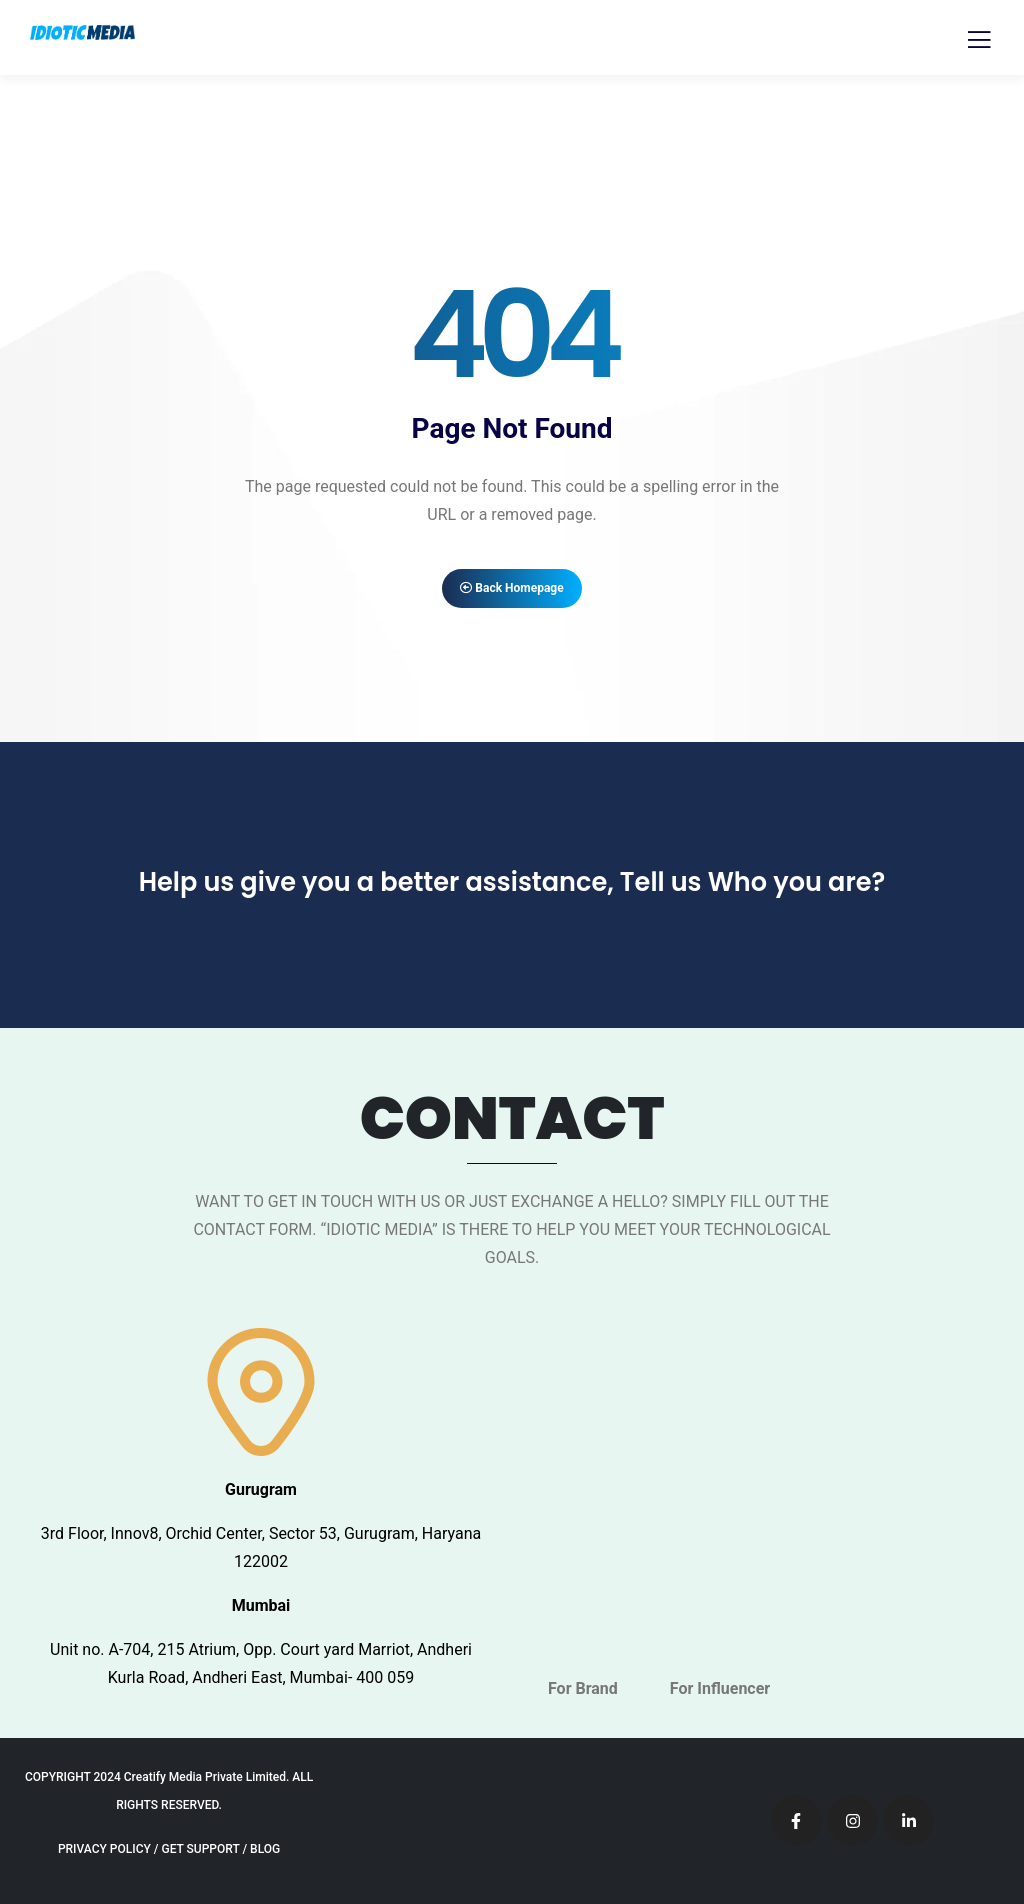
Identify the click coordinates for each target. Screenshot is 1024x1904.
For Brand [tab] (583, 1688)
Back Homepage (511, 588)
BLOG (265, 1849)
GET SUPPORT (200, 1849)
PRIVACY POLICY (104, 1849)
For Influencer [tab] (720, 1688)
